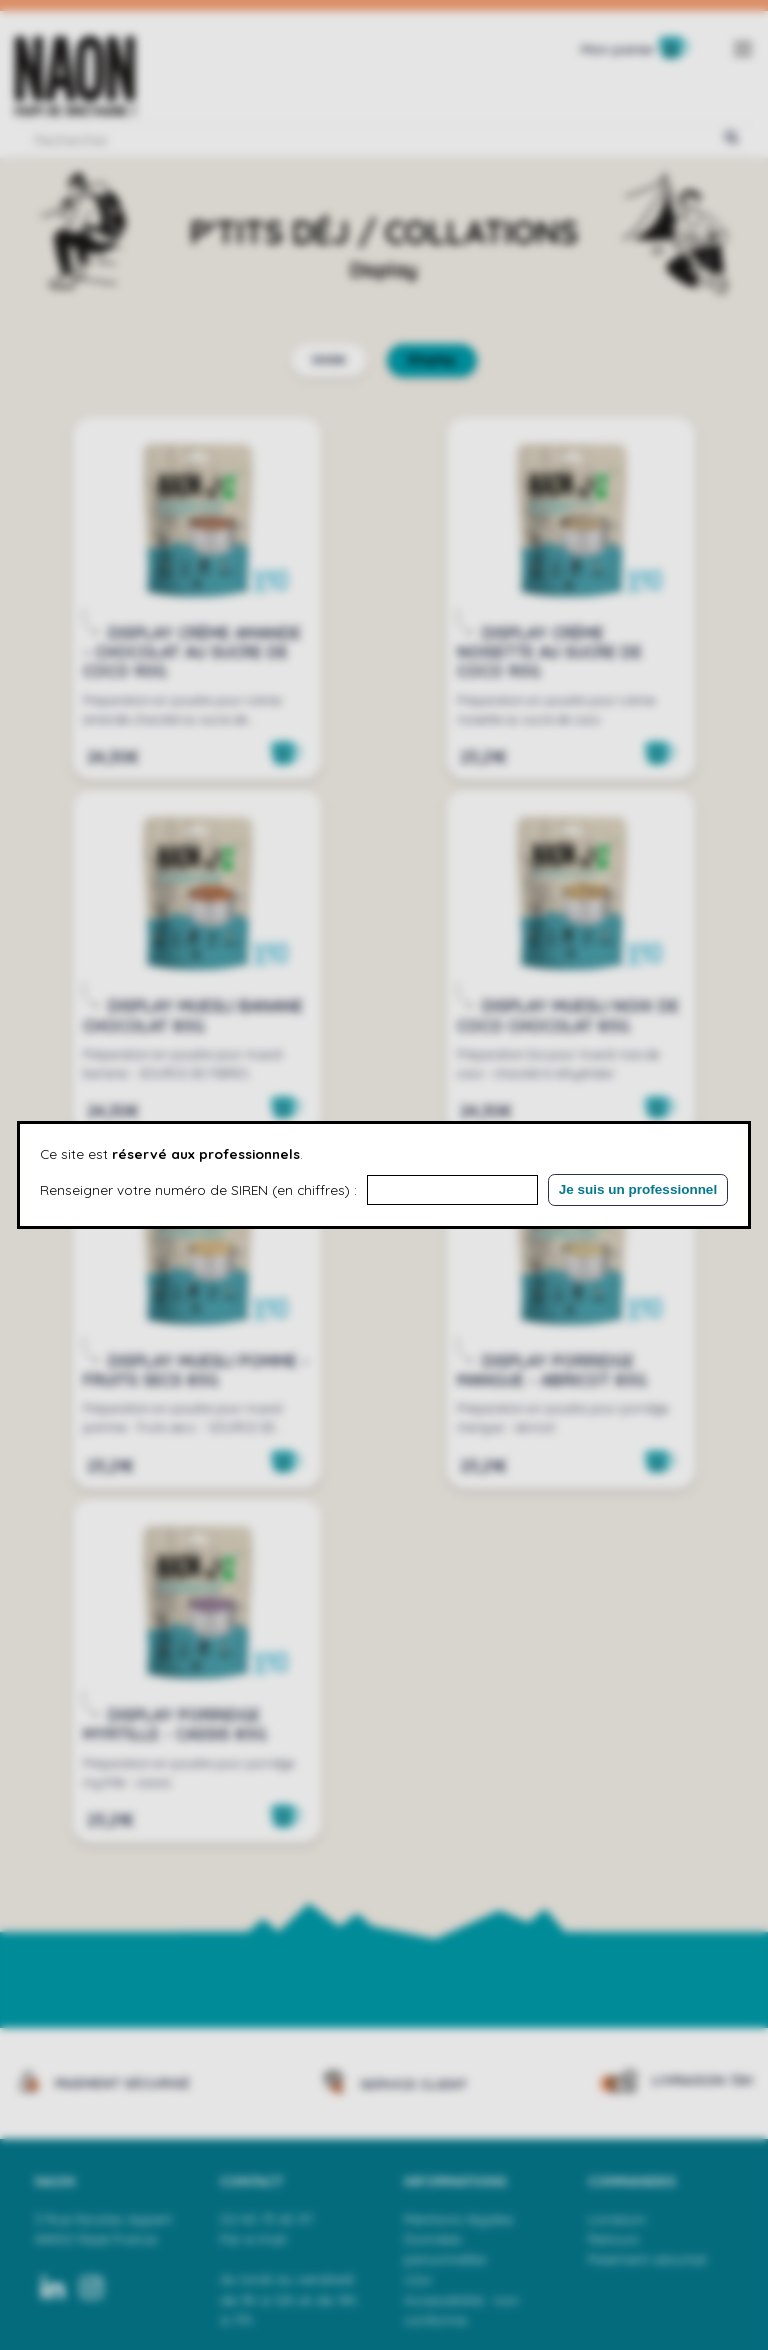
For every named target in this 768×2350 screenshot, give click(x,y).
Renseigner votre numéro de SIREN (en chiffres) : (198, 1189)
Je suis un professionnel (638, 1189)
